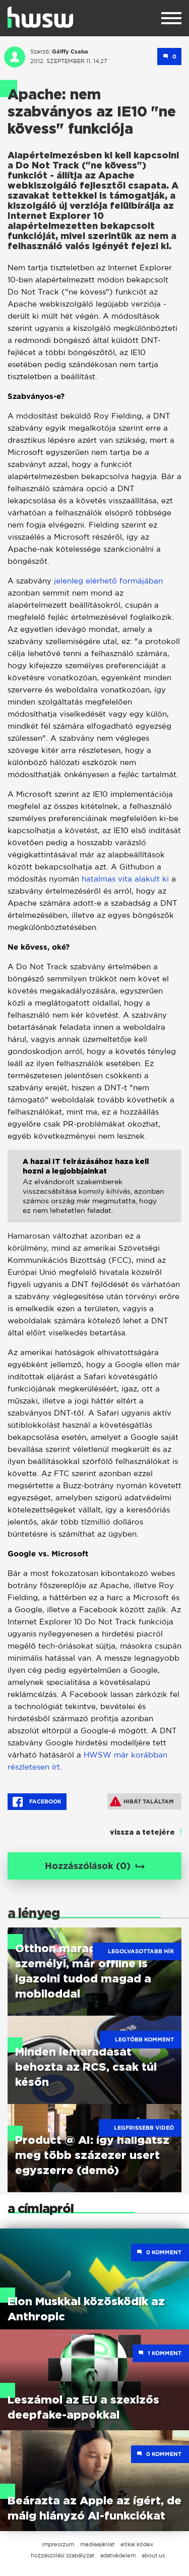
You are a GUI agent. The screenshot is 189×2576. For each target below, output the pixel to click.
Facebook (37, 1802)
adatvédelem (118, 2555)
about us (153, 2555)
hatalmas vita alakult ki (125, 878)
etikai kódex (136, 2544)
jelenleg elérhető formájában (107, 580)
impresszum (58, 2544)
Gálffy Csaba (70, 51)
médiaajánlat (97, 2544)
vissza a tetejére (142, 1832)
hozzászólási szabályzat (62, 2555)
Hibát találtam (142, 1801)
